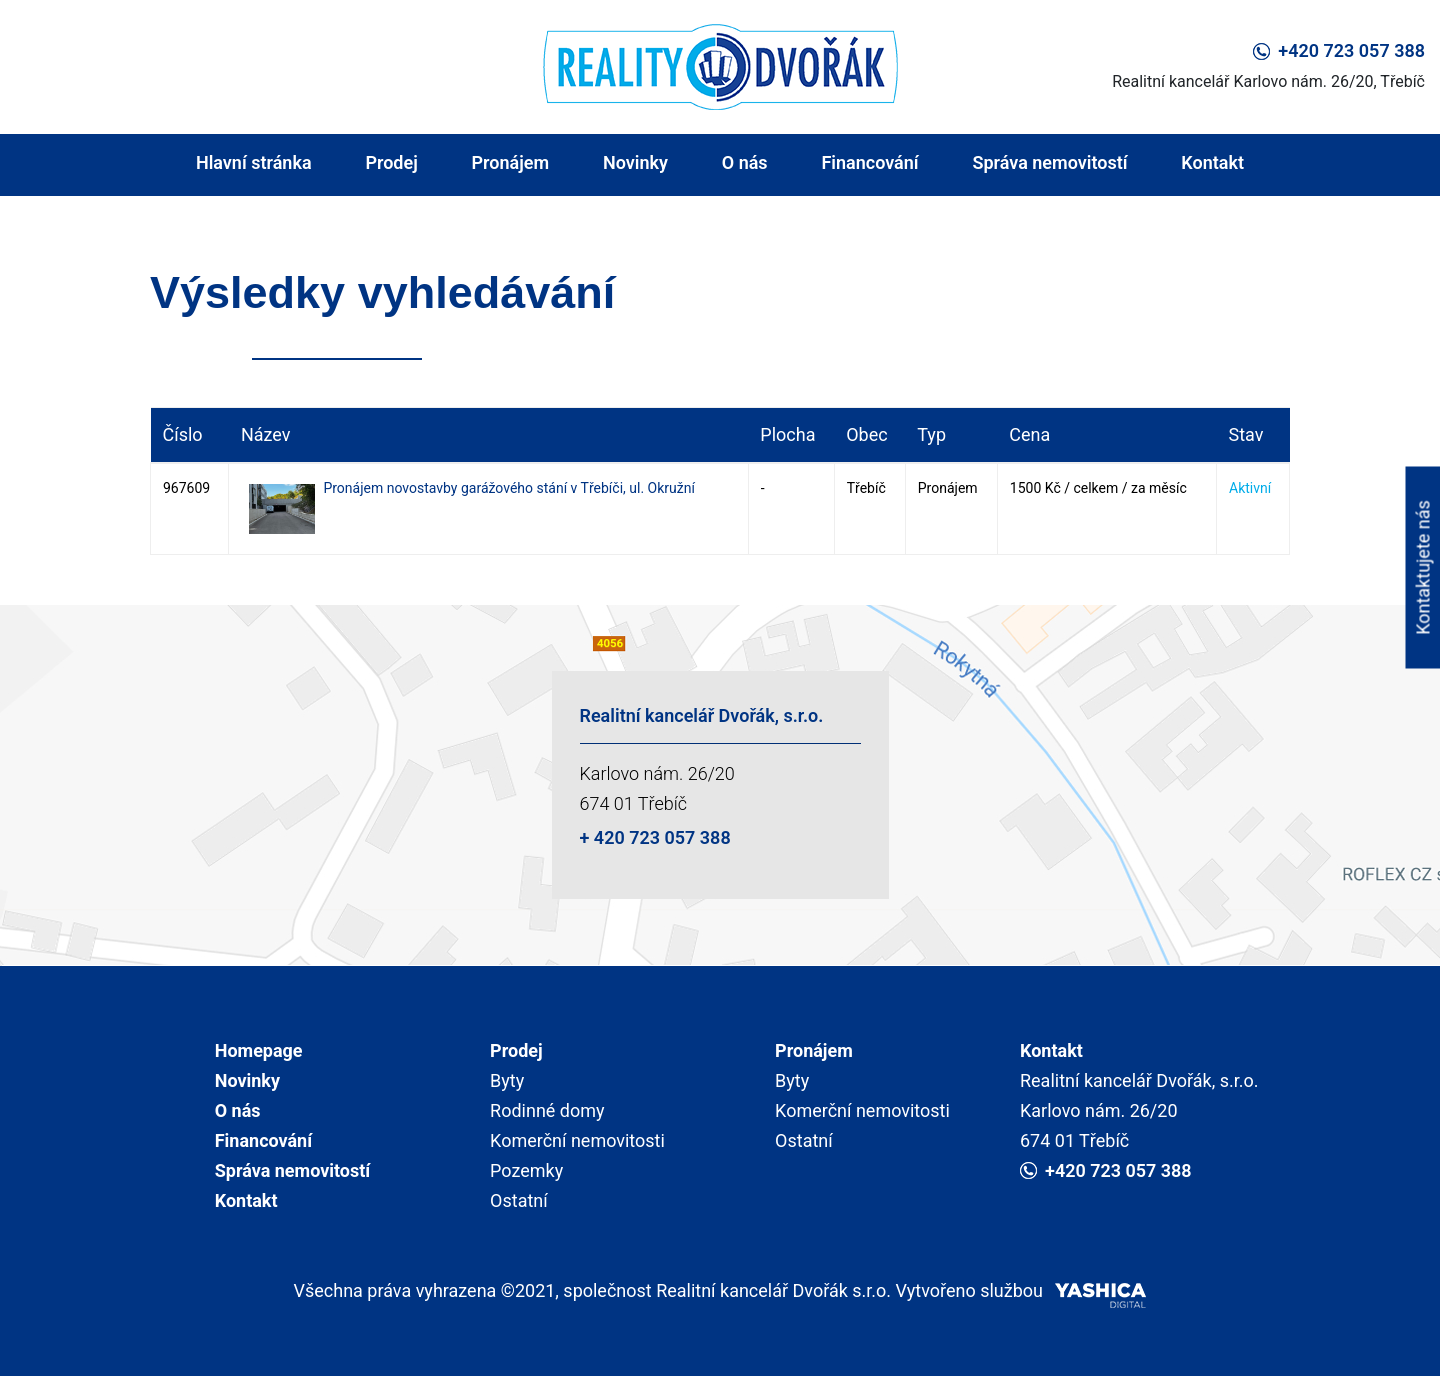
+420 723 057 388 (1339, 50)
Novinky (635, 162)
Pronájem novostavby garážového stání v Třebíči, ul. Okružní (509, 488)
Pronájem (511, 162)
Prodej (391, 162)
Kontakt (1212, 162)
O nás (745, 162)
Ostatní (519, 1200)
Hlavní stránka (254, 162)
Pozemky (526, 1170)
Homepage (259, 1050)
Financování (869, 162)
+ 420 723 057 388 (655, 837)
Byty (507, 1080)
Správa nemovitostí (1049, 162)
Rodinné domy (547, 1110)
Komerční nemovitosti (577, 1140)
